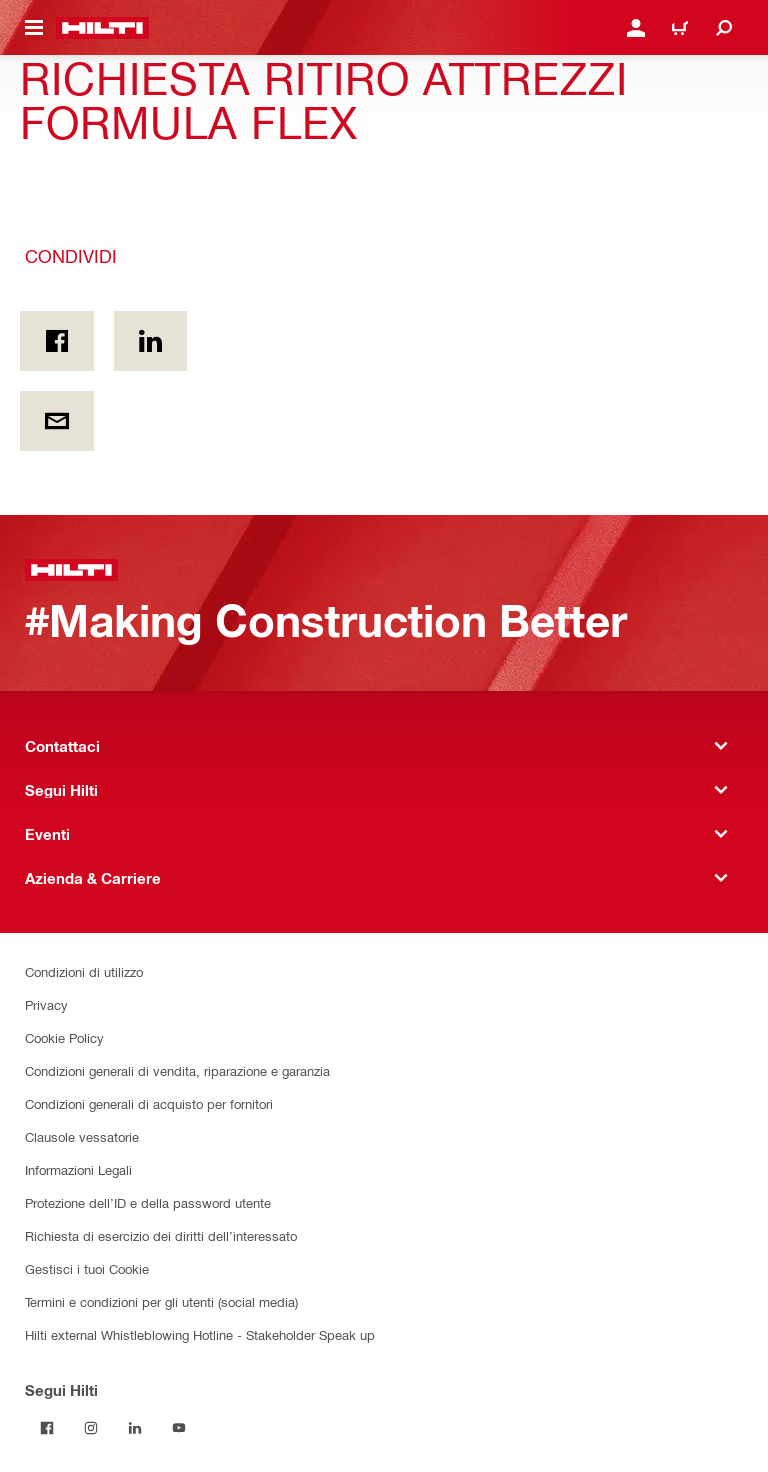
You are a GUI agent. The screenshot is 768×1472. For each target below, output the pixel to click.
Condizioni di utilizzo (84, 971)
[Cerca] (724, 28)
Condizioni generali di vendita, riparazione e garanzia (177, 1070)
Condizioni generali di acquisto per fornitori (149, 1103)
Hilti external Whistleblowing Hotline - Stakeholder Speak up (200, 1334)
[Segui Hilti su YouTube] (179, 1428)
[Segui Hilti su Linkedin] (135, 1428)
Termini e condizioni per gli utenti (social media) (161, 1301)
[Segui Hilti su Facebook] (47, 1428)
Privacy (46, 1004)
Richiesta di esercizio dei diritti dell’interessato (161, 1235)
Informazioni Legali (78, 1169)
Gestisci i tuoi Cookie (87, 1268)
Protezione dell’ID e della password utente (148, 1202)
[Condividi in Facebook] (57, 341)
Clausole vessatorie (82, 1136)
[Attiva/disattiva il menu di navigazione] (34, 28)
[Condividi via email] (57, 421)
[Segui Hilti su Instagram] (91, 1428)
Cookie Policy (64, 1037)
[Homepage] (102, 28)
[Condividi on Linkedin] (151, 341)
